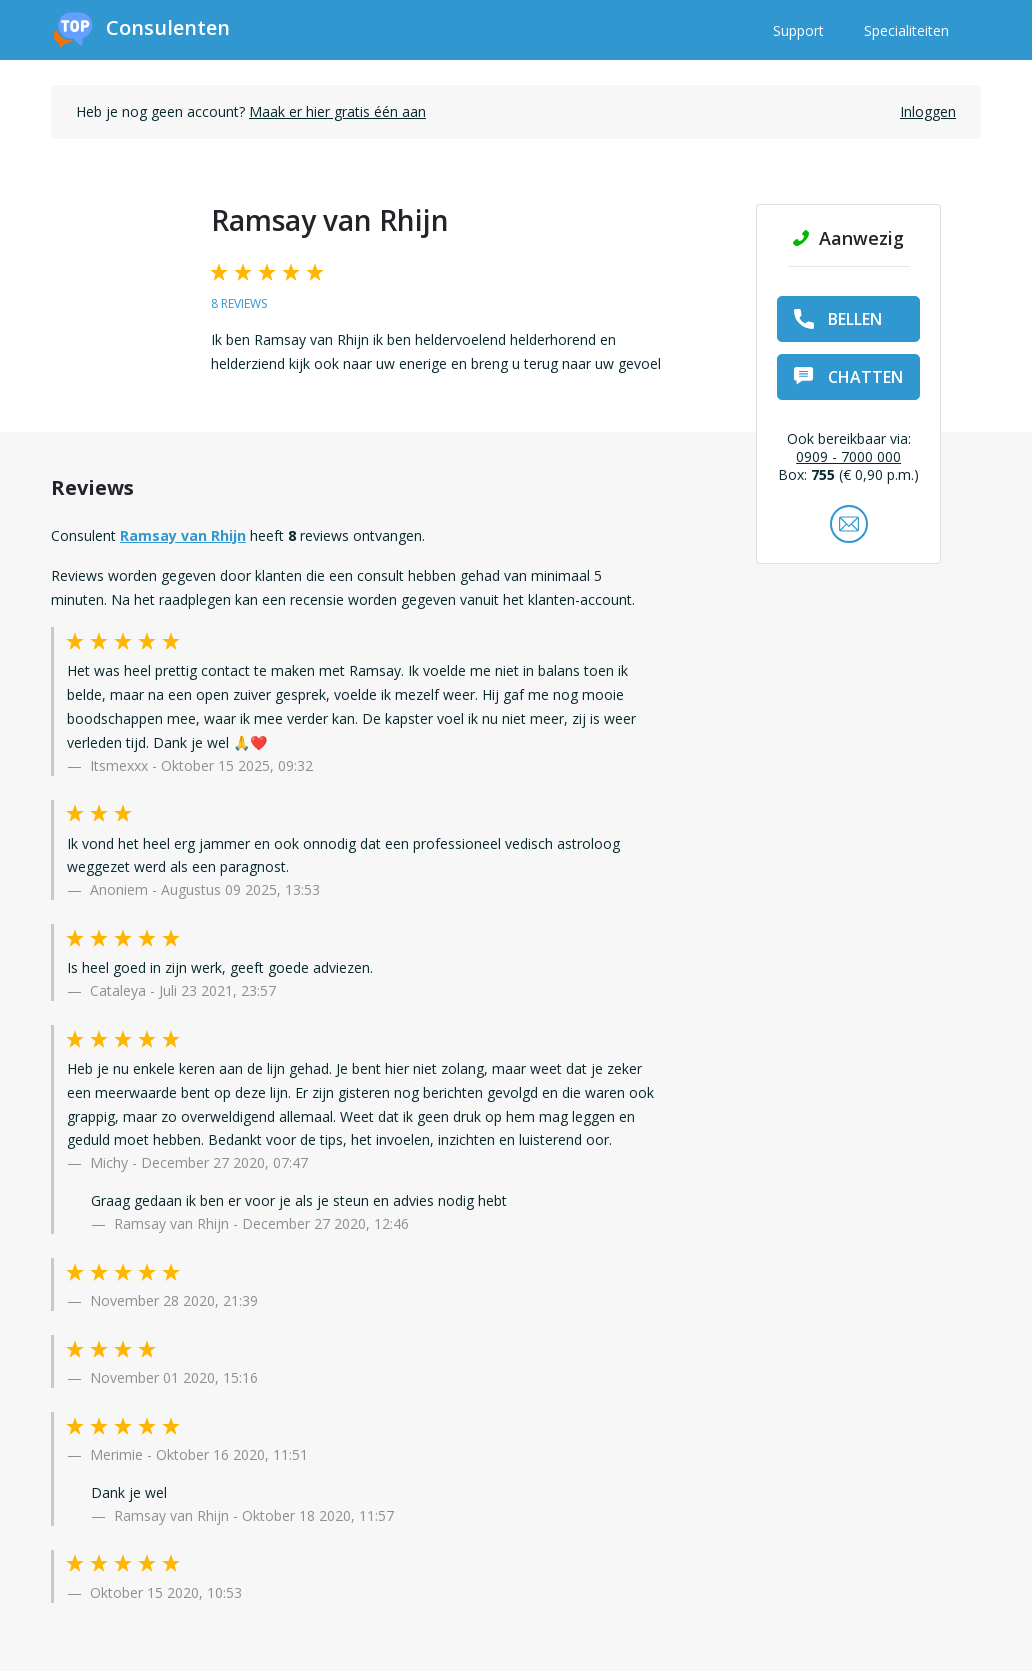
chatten (848, 377)
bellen (838, 319)
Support (798, 30)
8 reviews (239, 303)
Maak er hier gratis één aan (337, 111)
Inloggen (928, 111)
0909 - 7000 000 (848, 456)
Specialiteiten (906, 30)
